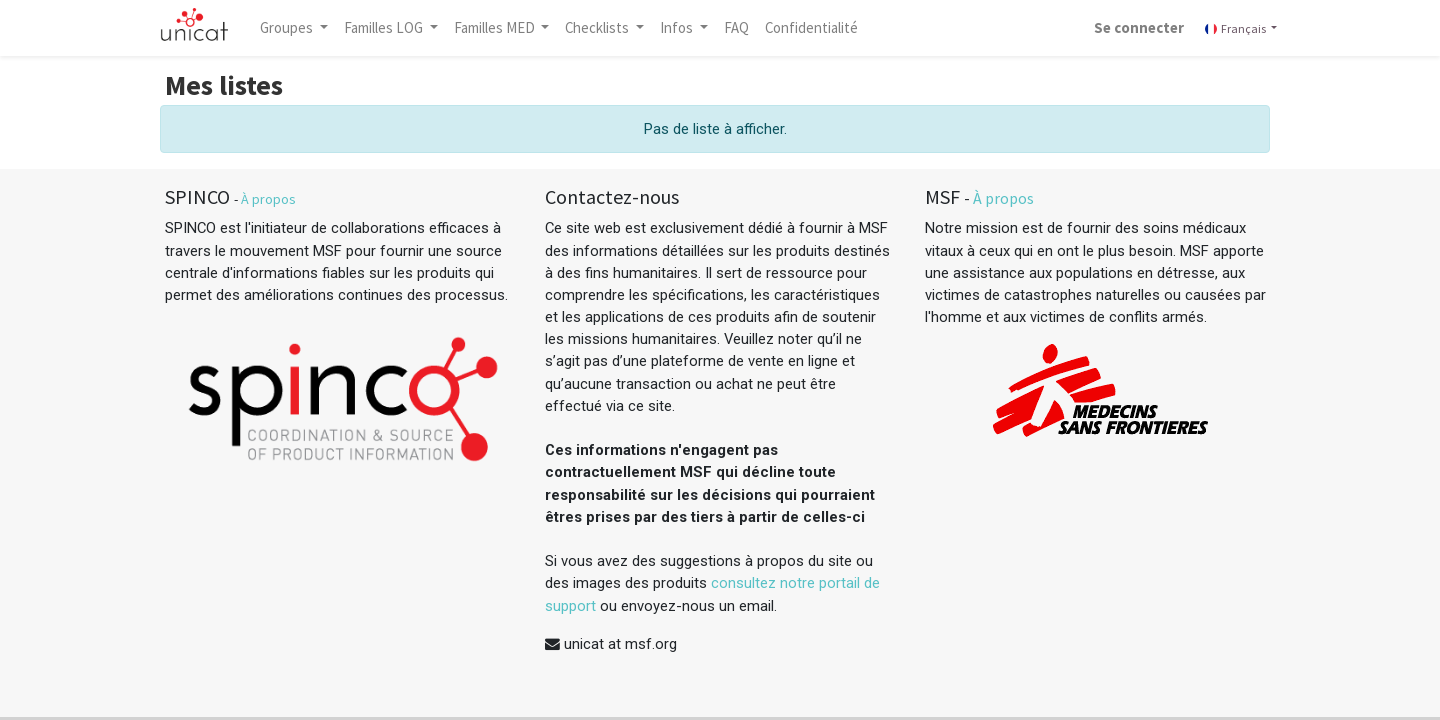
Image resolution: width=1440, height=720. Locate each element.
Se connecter (1132, 27)
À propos (268, 199)
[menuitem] (743, 28)
